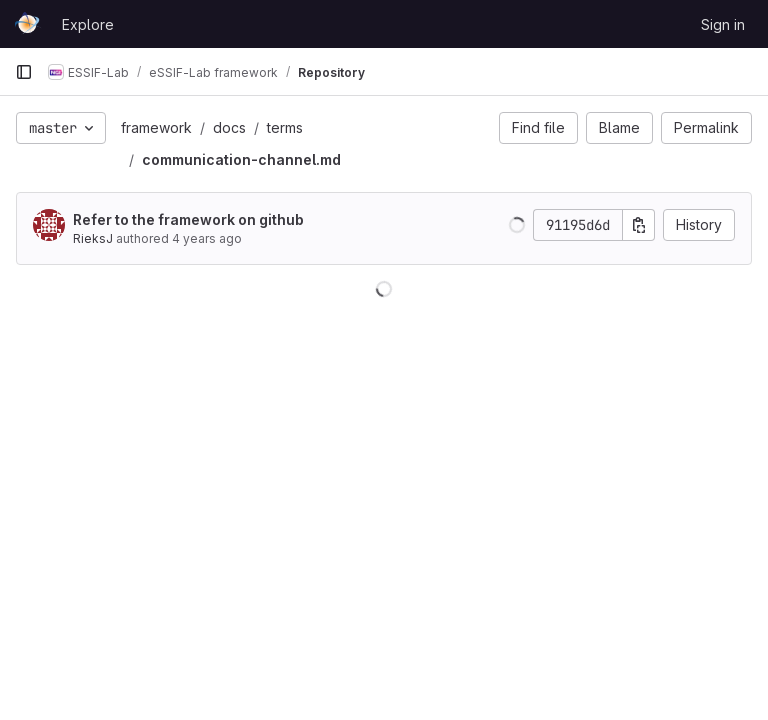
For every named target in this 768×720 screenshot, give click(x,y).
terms (285, 127)
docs (229, 127)
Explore (88, 24)
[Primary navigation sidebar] (24, 72)
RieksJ (93, 238)
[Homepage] (28, 24)
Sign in (723, 24)
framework (156, 127)
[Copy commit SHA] (639, 225)
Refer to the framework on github (188, 219)
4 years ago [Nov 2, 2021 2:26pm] (207, 238)
